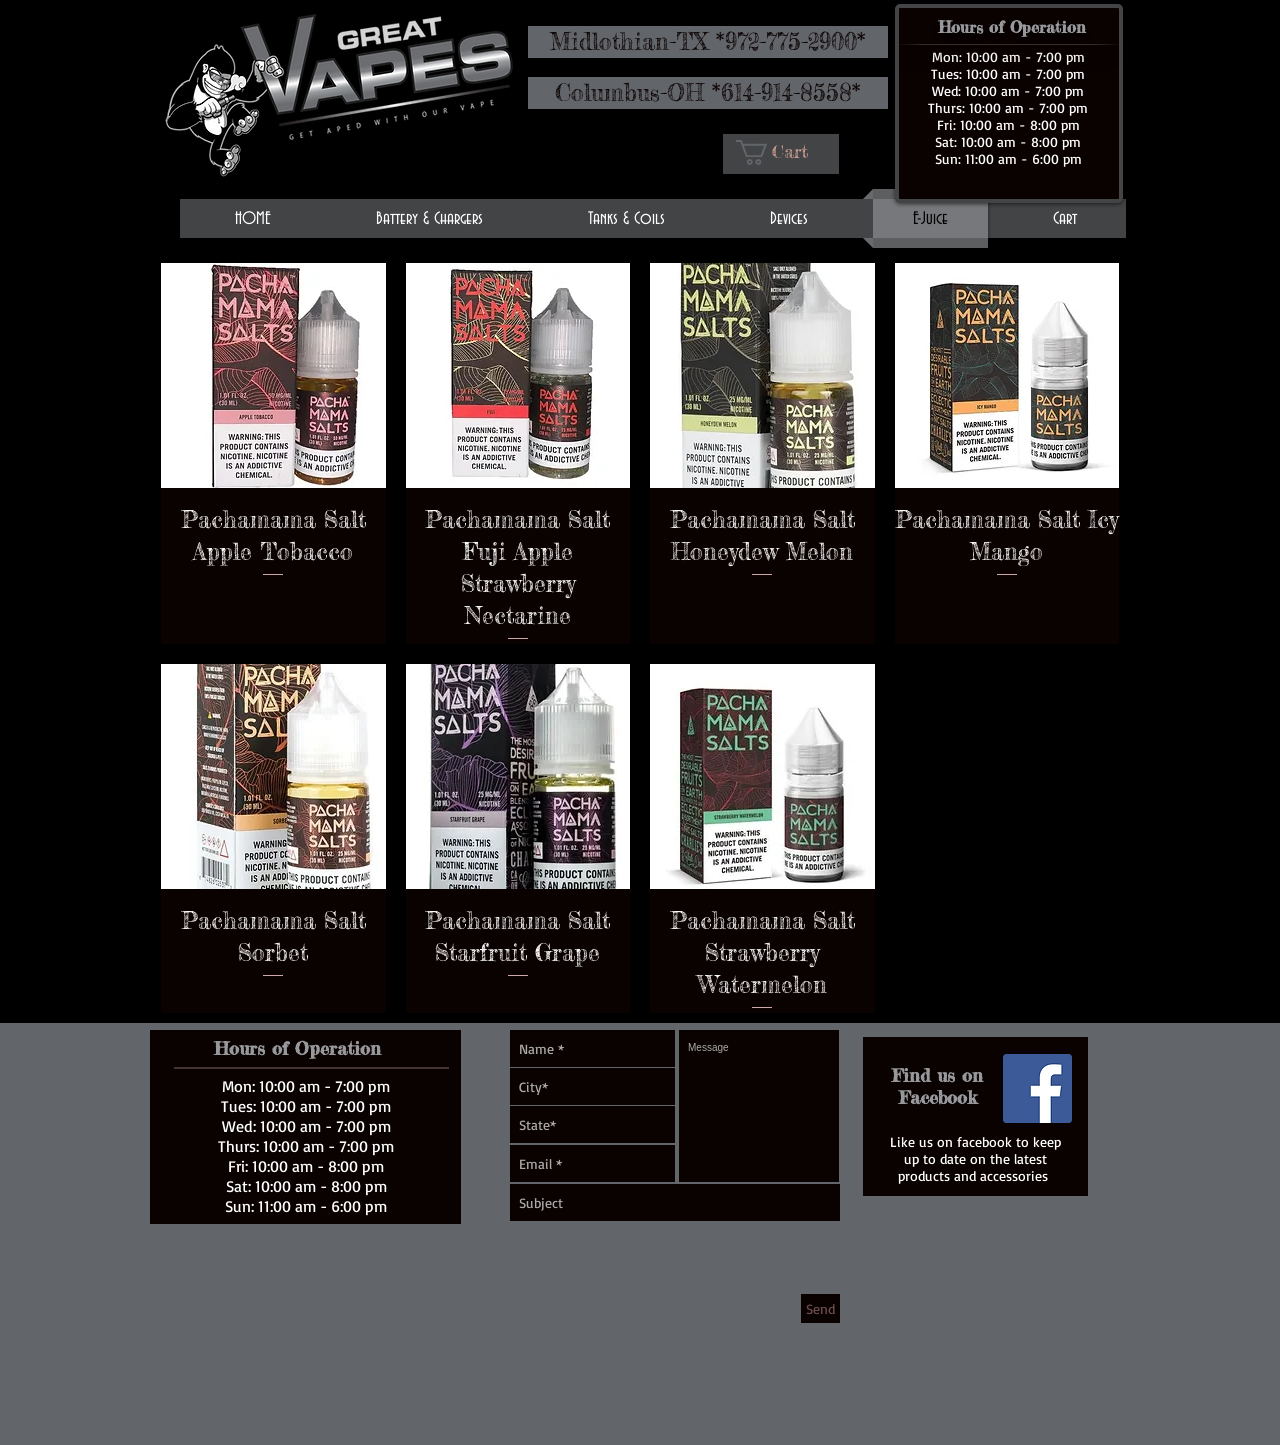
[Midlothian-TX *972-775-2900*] (708, 42)
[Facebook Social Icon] (1037, 1088)
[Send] (820, 1308)
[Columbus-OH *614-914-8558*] (708, 93)
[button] (784, 152)
